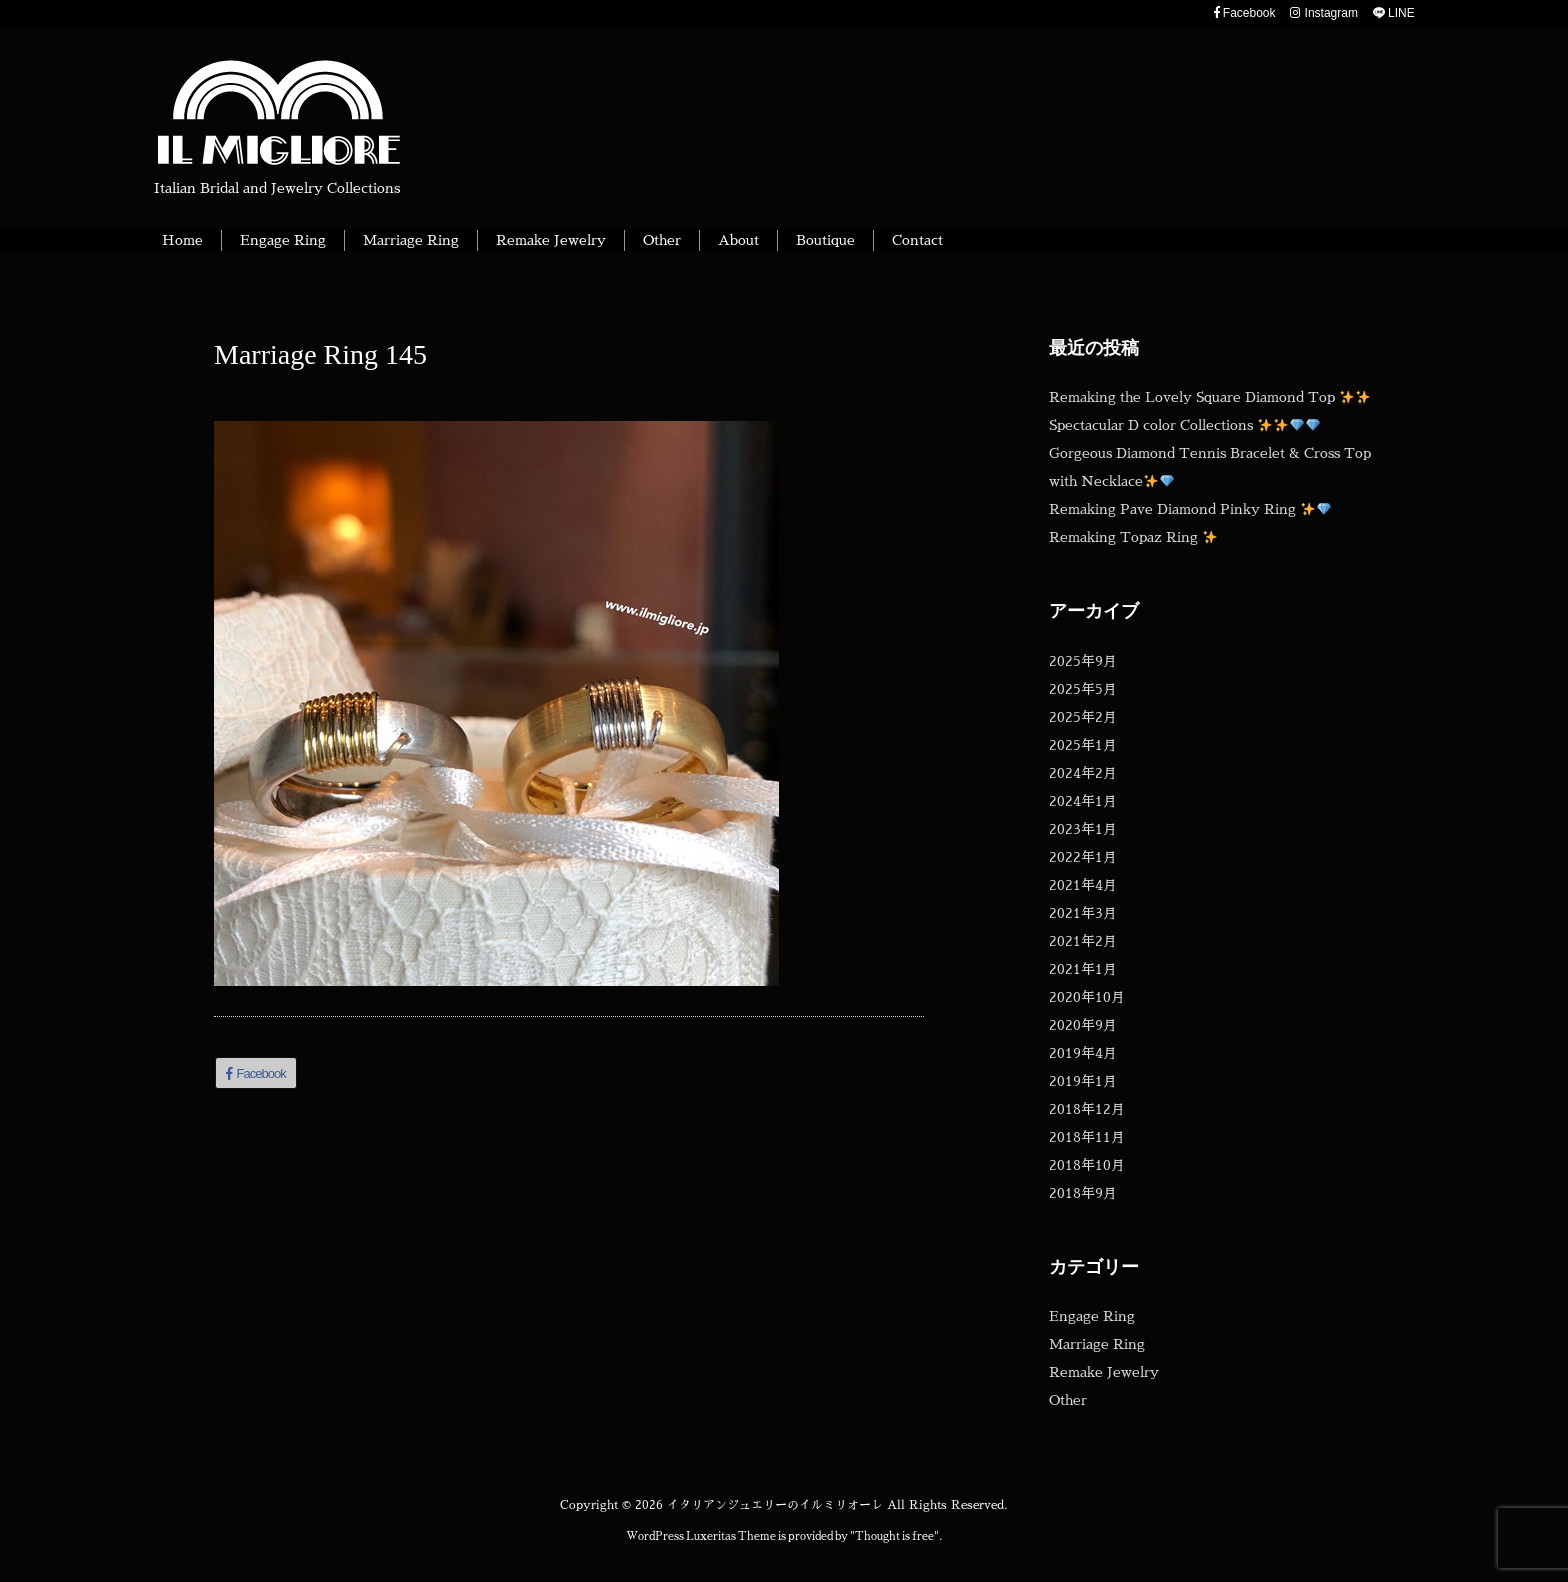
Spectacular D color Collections (1184, 425)
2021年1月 (1083, 969)
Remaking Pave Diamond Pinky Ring (1190, 509)
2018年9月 (1083, 1193)
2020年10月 (1087, 997)
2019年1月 (1083, 1081)
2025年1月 (1083, 745)
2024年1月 (1083, 801)
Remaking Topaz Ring (1133, 537)
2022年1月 (1083, 857)
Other (1068, 1400)
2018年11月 (1087, 1137)
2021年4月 (1083, 885)
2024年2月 (1083, 773)
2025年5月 (1083, 689)
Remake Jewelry (1104, 1372)
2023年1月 (1083, 829)
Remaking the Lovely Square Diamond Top (1209, 397)
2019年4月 (1083, 1053)
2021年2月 (1083, 941)
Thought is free (894, 1536)
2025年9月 (1083, 661)
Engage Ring (1092, 1316)
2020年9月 (1083, 1025)
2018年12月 (1087, 1109)
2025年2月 (1083, 717)
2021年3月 (1083, 913)
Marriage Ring (1097, 1344)
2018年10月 (1087, 1165)
